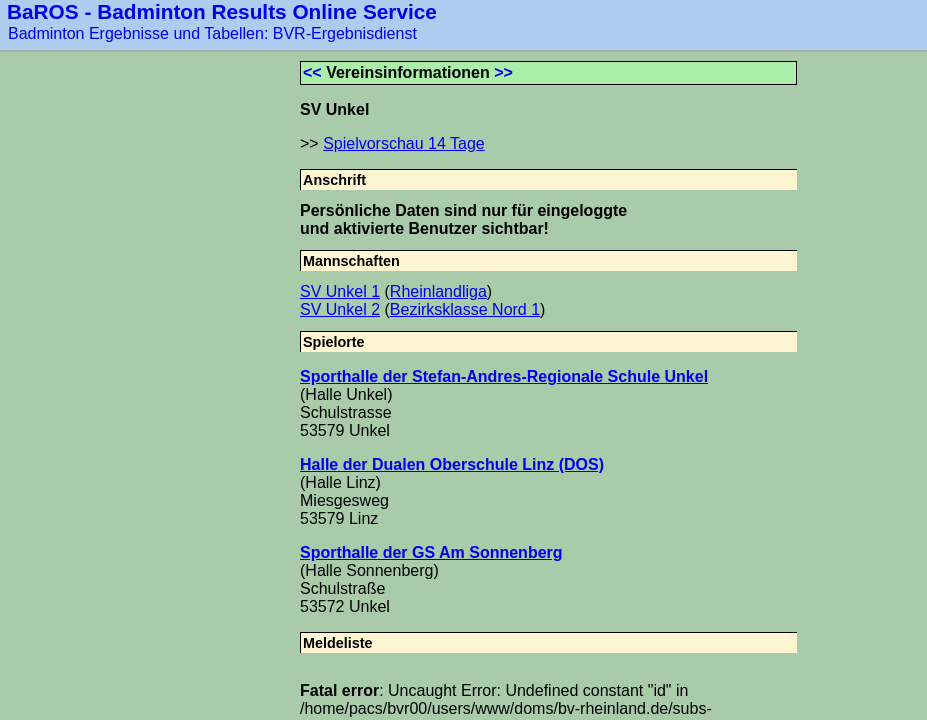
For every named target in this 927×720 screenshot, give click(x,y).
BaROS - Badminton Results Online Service (222, 11)
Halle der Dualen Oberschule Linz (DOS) (452, 464)
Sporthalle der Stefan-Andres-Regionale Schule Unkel (504, 376)
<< (312, 72)
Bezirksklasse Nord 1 (465, 309)
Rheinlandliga (438, 291)
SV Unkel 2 (340, 309)
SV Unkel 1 (340, 291)
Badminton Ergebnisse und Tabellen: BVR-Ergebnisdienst (212, 33)
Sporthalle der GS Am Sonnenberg (431, 552)
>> (503, 72)
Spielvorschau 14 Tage (404, 143)
